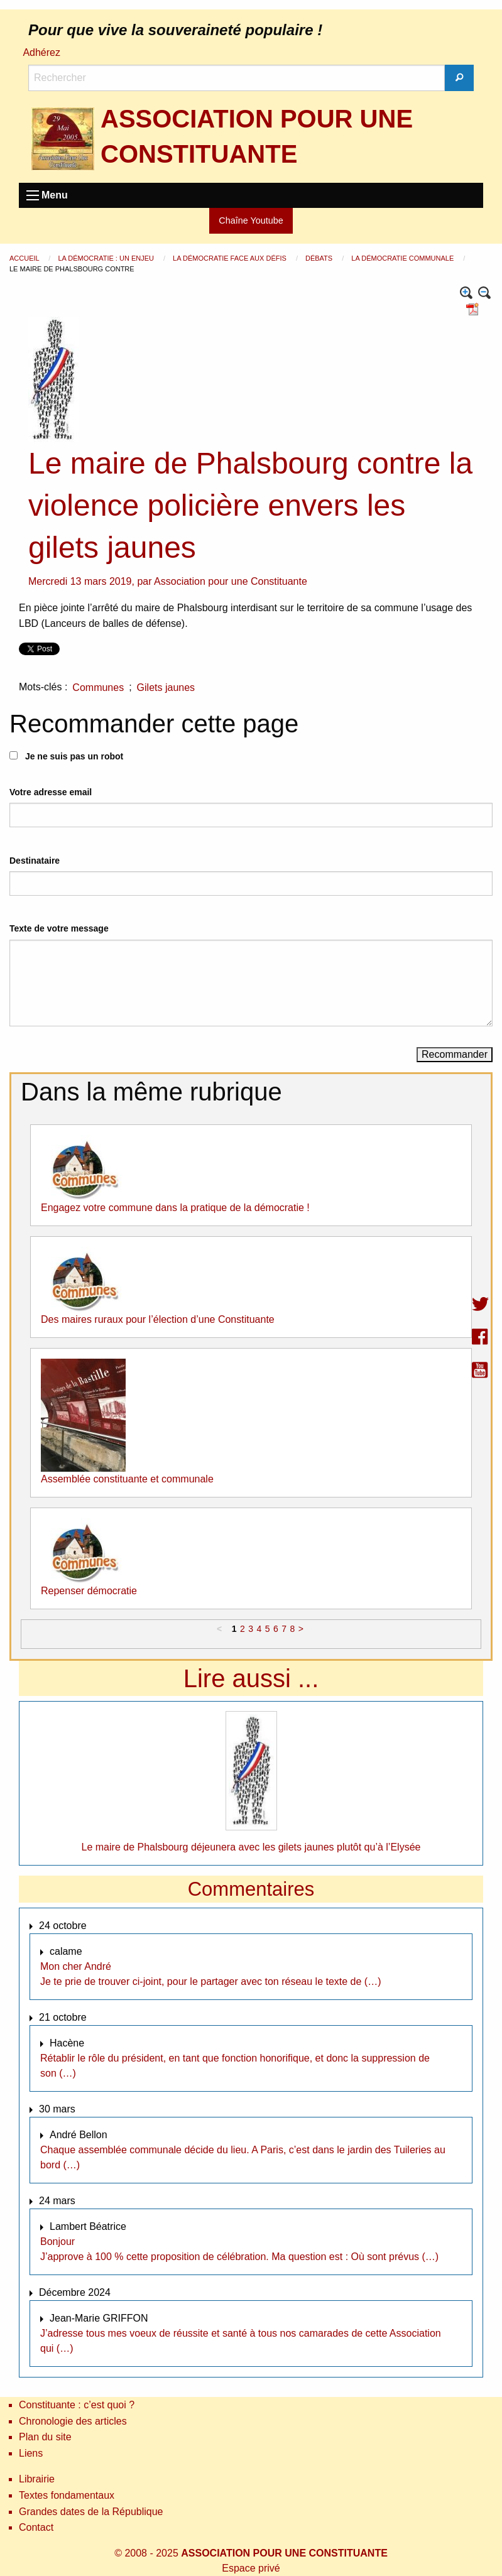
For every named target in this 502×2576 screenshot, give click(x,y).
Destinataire (34, 861)
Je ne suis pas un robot (66, 756)
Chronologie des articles (73, 2421)
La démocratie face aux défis (230, 258)
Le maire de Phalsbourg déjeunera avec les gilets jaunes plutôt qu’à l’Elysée (251, 1847)
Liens (31, 2453)
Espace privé (251, 2568)
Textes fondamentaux (66, 2495)
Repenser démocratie (89, 1590)
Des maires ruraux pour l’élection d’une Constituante (158, 1319)
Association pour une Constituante (230, 581)
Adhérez (41, 52)
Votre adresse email (50, 792)
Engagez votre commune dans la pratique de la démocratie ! (175, 1207)
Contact (36, 2527)
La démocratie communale (403, 258)
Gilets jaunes (166, 687)
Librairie (37, 2479)
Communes (98, 687)
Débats (319, 258)
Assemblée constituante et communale (127, 1479)
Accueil (25, 258)
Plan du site (45, 2437)
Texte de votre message (59, 928)
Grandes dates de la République (91, 2511)
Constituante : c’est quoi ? (76, 2404)
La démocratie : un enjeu (107, 258)
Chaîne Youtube (251, 220)
